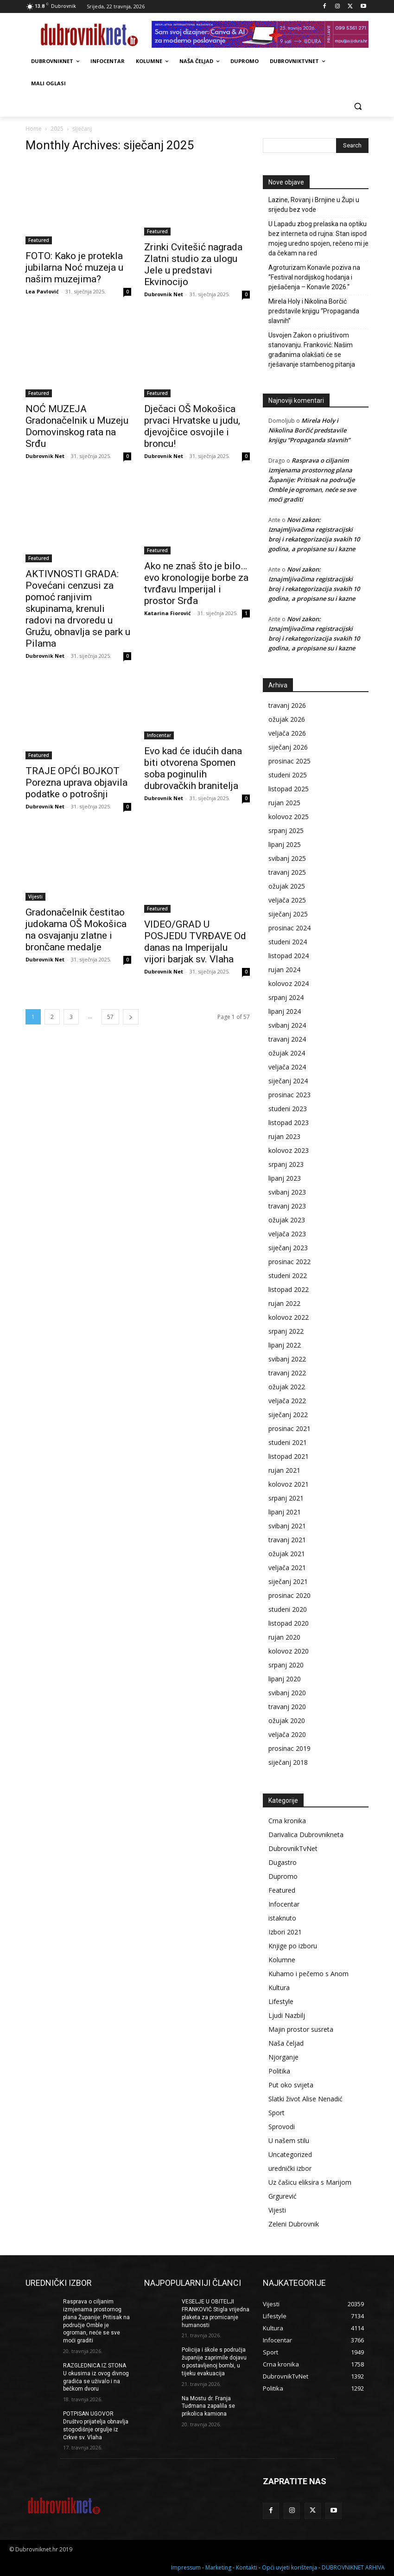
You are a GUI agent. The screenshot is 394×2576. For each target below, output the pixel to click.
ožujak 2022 (286, 1386)
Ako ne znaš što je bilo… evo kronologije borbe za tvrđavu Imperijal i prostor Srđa (196, 583)
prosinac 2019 (289, 1748)
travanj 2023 (287, 1206)
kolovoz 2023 (288, 1150)
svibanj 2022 (287, 1359)
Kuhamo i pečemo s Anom (308, 1973)
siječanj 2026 (288, 747)
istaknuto (282, 1918)
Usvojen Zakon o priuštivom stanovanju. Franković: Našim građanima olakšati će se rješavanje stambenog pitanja (311, 349)
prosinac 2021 (289, 1428)
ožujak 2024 (286, 1053)
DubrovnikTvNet (293, 1848)
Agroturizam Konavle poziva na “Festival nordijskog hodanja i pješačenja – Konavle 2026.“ (314, 277)
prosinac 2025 (289, 761)
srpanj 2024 (286, 997)
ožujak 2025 (286, 886)
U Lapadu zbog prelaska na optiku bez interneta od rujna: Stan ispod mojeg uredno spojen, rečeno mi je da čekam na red (318, 238)
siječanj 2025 (288, 914)
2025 (57, 129)
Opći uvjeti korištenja (289, 2567)
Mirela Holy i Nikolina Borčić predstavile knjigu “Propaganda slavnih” (313, 311)
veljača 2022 (287, 1400)
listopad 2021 (288, 1456)
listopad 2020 (288, 1623)
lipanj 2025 (284, 844)
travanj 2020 (287, 1706)
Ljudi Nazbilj (286, 2015)
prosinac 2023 (289, 1094)
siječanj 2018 (288, 1762)
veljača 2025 (287, 900)
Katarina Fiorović (167, 613)
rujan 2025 (284, 802)
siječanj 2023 (288, 1247)
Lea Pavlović (42, 291)
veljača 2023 (287, 1233)
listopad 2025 (288, 788)
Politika (279, 2071)
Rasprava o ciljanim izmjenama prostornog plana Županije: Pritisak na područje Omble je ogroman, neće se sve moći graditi (312, 479)
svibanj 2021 (287, 1525)
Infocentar (159, 735)
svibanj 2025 (287, 858)
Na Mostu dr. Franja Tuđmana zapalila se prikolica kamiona (208, 2406)
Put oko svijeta (290, 2084)
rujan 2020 (284, 1637)
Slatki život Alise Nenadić (305, 2098)
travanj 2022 (287, 1372)
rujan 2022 (284, 1303)
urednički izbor (289, 2168)
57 (110, 1017)
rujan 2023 (284, 1136)
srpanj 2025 (286, 830)
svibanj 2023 (287, 1192)
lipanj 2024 (284, 1011)
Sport (276, 2112)
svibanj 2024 (287, 1025)
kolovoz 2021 (288, 1484)
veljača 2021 (287, 1567)
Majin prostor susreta (300, 2029)
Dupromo (283, 1876)
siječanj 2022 (288, 1414)
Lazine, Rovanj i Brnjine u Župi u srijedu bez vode (313, 204)
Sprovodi (281, 2126)
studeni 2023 (287, 1108)
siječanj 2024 (288, 1080)
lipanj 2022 (284, 1345)
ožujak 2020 (286, 1720)
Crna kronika (287, 1820)
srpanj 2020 (286, 1664)
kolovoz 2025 (288, 816)
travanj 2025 (287, 872)
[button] (358, 106)
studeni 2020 (287, 1609)
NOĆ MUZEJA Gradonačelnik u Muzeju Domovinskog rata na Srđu (76, 426)
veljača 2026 (287, 733)
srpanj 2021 (286, 1498)
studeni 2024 (287, 941)
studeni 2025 (287, 774)
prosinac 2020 (289, 1595)
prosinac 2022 (289, 1261)
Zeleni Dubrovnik (293, 2224)
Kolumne (281, 1959)
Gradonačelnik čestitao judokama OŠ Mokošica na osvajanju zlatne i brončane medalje (76, 930)
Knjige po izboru (292, 1945)
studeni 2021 (287, 1442)
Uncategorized (290, 2154)
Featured (38, 240)
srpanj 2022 (286, 1331)
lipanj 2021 (284, 1511)
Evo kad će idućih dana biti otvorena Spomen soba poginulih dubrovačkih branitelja (193, 768)
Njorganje (283, 2057)
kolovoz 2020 (288, 1651)
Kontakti (246, 2567)
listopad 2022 (288, 1289)
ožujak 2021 (286, 1553)
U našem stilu (288, 2140)
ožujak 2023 (286, 1219)
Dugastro (282, 1862)
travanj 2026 (287, 705)
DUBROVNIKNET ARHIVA (353, 2567)
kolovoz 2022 (288, 1317)
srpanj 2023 (286, 1164)
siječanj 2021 (288, 1581)
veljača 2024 (287, 1066)
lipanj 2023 (284, 1178)
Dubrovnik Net (163, 294)
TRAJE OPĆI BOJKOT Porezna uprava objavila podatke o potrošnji (76, 782)
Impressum (186, 2567)
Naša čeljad (286, 2043)
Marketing (218, 2567)
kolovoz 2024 (288, 983)
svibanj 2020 (287, 1692)
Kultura (279, 1987)
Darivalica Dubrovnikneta (305, 1834)
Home (33, 129)
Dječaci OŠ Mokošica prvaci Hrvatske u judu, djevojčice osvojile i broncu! (192, 426)
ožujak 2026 (286, 719)
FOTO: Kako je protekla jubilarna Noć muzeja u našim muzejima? (74, 267)
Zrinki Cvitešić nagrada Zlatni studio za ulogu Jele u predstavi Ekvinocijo (193, 264)
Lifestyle (280, 2001)
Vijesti (35, 896)
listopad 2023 (288, 1122)
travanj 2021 (287, 1539)
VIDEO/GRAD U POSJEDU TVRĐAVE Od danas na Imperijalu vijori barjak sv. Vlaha (195, 942)
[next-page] (131, 1016)
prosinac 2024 (289, 927)
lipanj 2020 (284, 1678)
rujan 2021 (284, 1470)
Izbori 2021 (285, 1931)
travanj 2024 (287, 1039)
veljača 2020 (287, 1734)
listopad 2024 (288, 955)
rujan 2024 (284, 969)
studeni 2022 (287, 1275)
